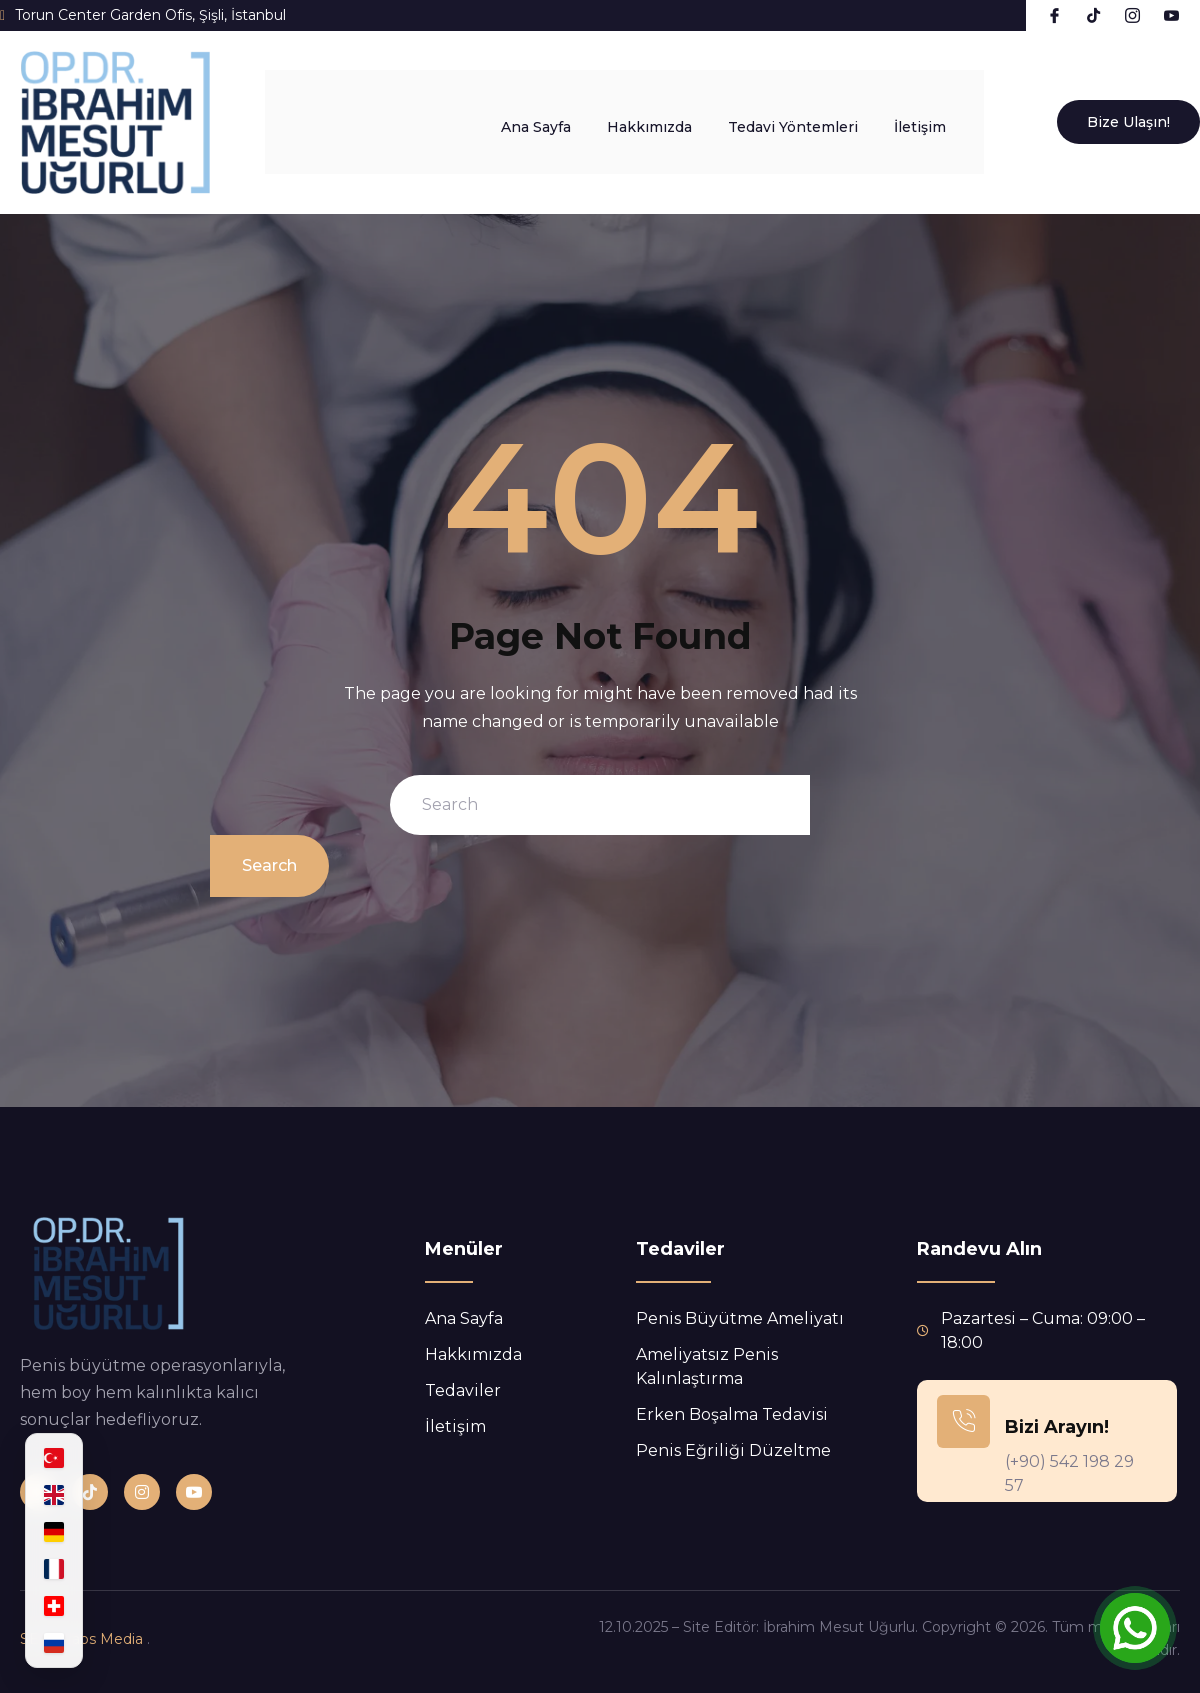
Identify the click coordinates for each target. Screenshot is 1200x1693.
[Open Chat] (1135, 1628)
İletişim (940, 122)
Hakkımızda (669, 122)
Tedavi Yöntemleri (813, 122)
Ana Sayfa (556, 122)
